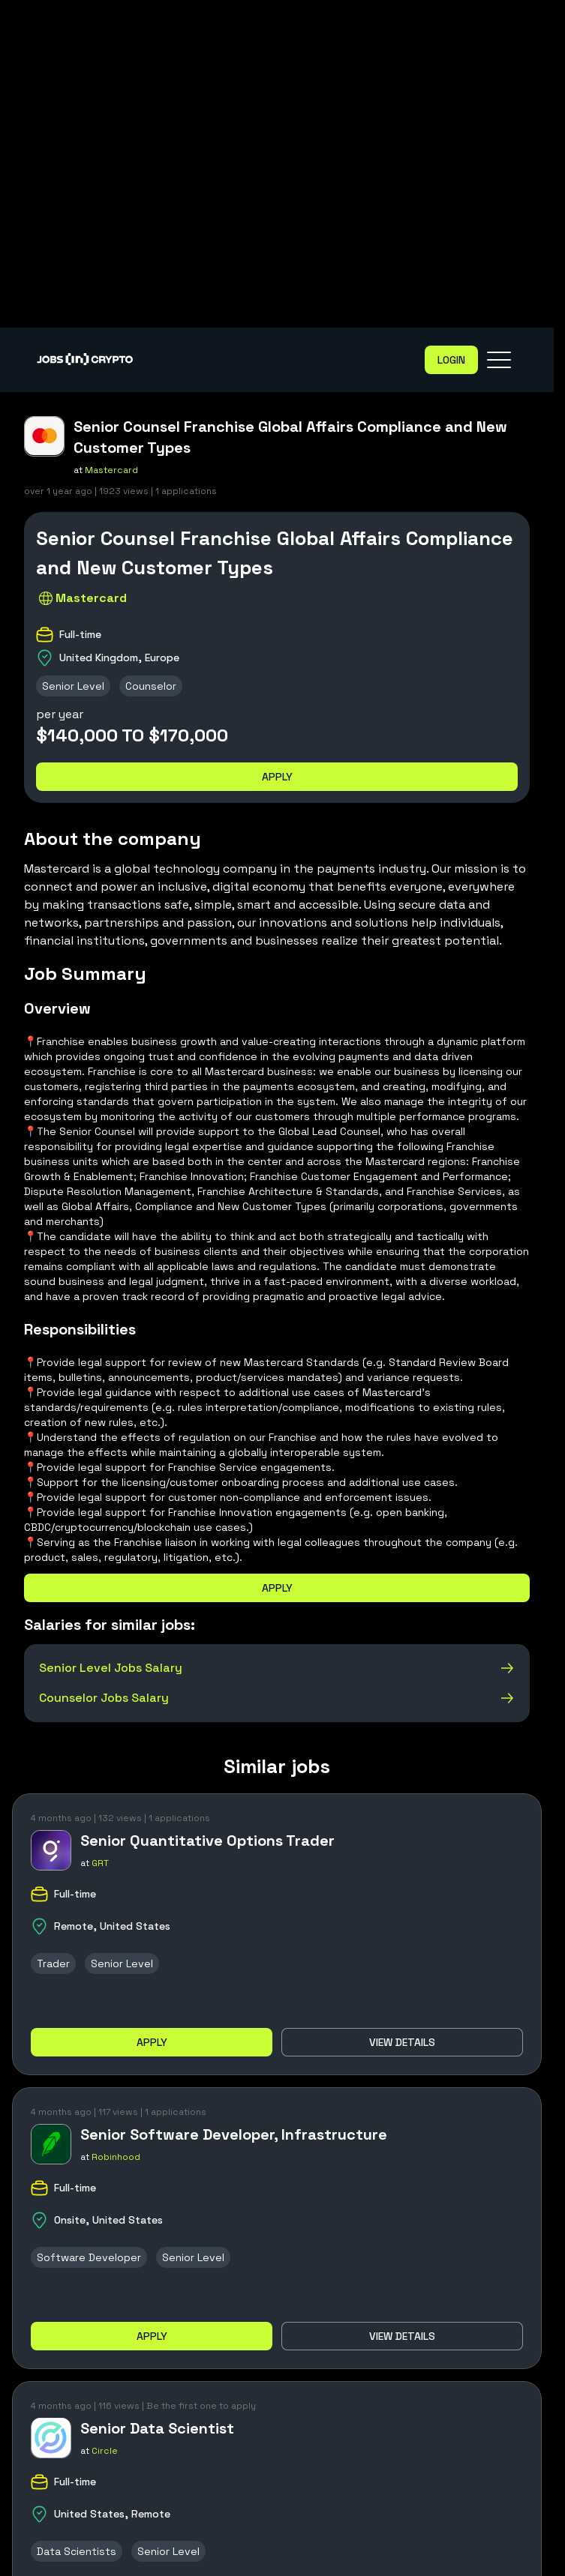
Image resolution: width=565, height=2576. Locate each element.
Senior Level (73, 686)
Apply (277, 776)
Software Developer (89, 2257)
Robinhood (116, 2157)
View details (402, 2042)
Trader (53, 1963)
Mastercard (111, 470)
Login (451, 360)
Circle (105, 2451)
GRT (100, 1863)
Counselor (150, 686)
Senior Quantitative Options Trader (207, 1840)
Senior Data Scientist (157, 2428)
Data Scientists (76, 2551)
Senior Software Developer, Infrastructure (233, 2134)
